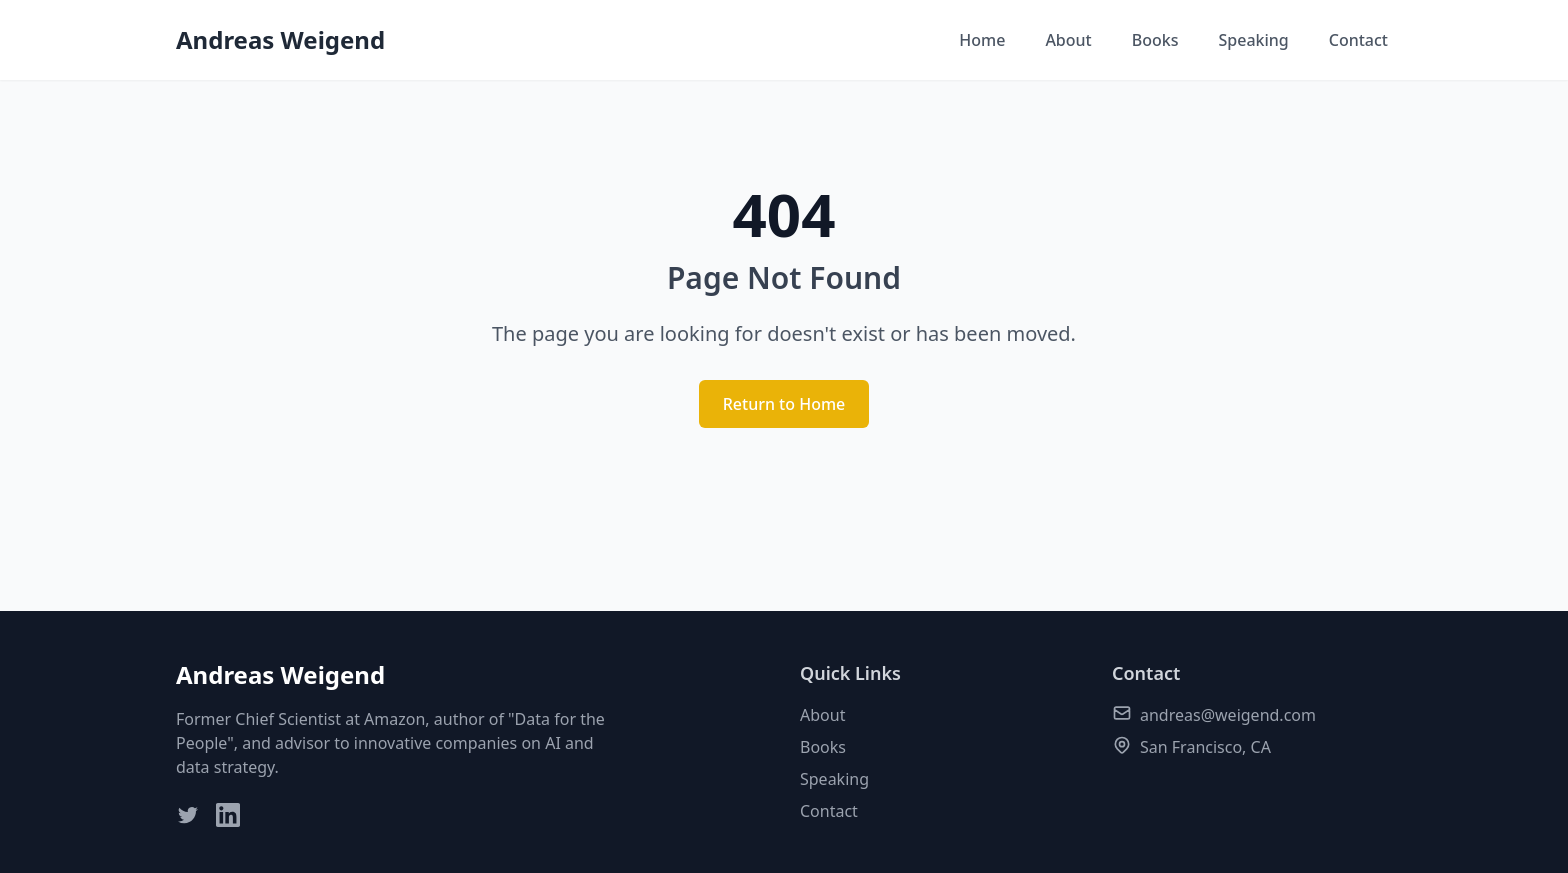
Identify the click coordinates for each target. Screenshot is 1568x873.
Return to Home (784, 404)
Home (982, 40)
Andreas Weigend (280, 40)
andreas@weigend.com (1228, 715)
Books (1155, 40)
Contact (1358, 40)
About (1068, 40)
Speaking (1253, 40)
